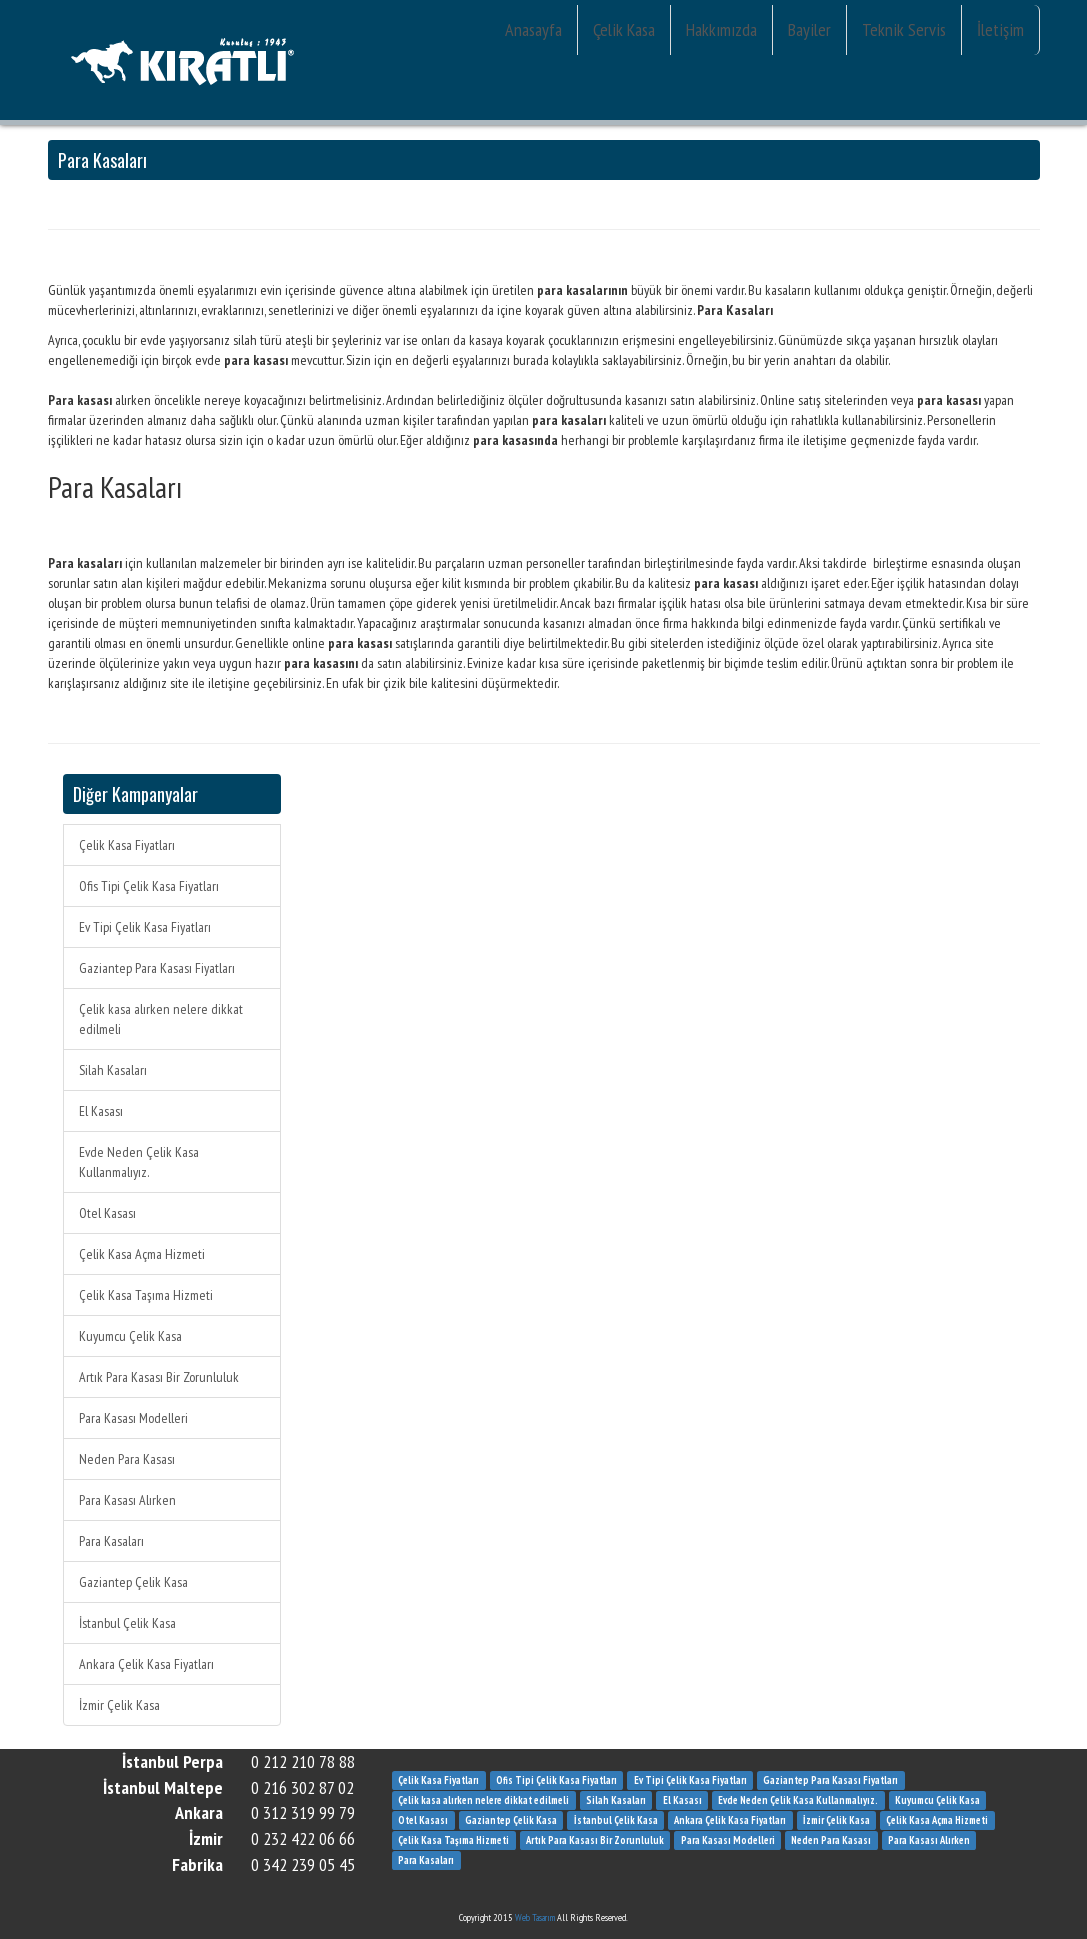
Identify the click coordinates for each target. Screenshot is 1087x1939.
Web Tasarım (535, 1917)
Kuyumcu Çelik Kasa (130, 1336)
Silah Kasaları (113, 1070)
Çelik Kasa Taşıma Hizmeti (146, 1295)
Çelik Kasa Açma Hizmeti (142, 1254)
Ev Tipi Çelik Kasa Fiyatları (145, 927)
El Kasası (101, 1111)
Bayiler (809, 29)
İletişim (1000, 29)
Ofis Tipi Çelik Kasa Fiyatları (149, 886)
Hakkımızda (721, 29)
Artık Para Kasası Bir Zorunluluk (159, 1377)
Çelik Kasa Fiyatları (127, 845)
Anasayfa (533, 29)
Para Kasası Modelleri (133, 1418)
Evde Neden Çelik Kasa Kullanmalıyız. (139, 1162)
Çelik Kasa (624, 29)
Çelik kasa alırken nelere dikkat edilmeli (161, 1019)
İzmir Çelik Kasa (119, 1705)
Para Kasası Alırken (127, 1500)
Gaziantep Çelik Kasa (133, 1582)
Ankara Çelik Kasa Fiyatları (146, 1664)
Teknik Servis (904, 29)
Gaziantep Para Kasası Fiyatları (157, 968)
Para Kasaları (111, 1541)
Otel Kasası (107, 1213)
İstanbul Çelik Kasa (127, 1623)
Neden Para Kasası (127, 1459)
